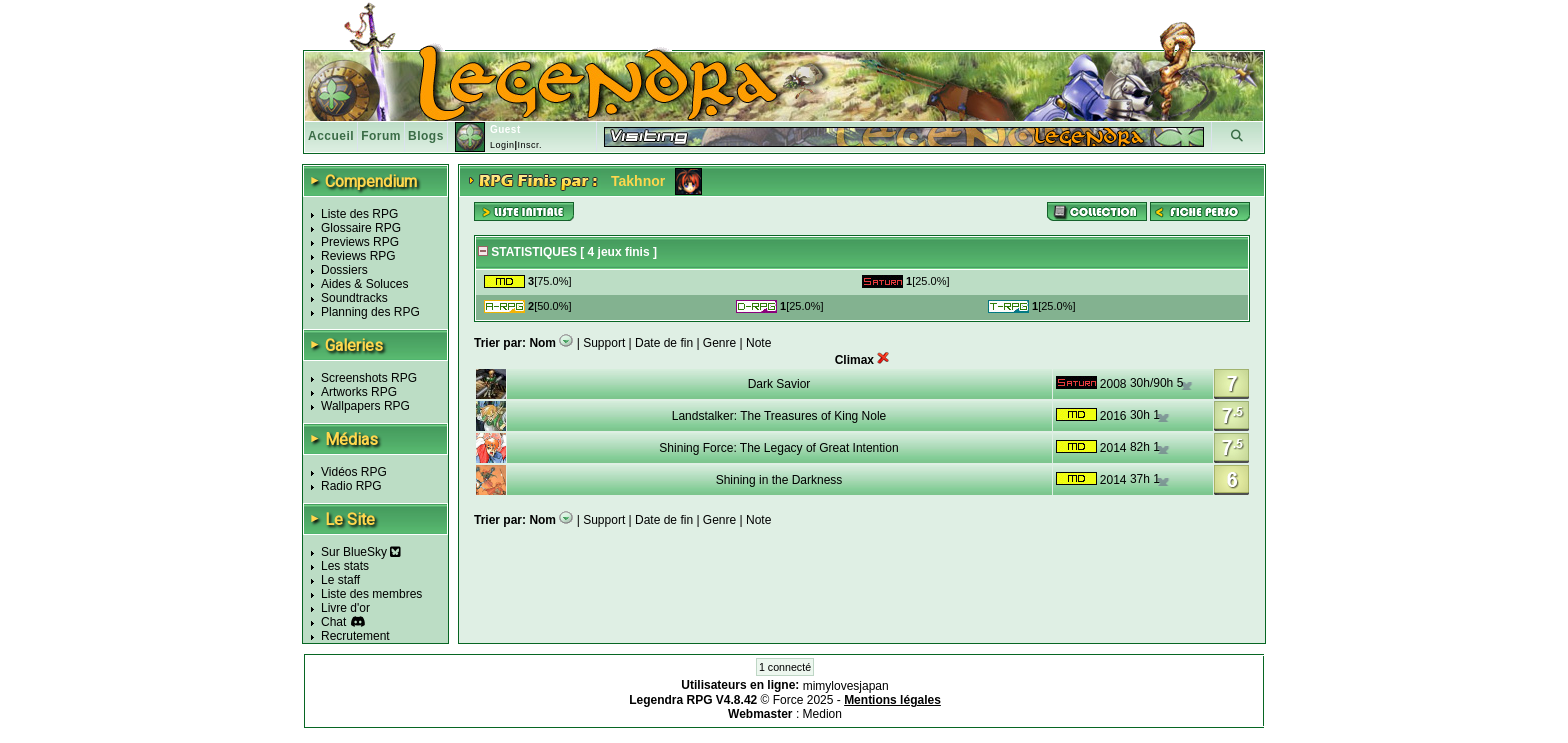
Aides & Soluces (364, 284)
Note (758, 343)
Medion (822, 714)
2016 (1113, 416)
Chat (333, 622)
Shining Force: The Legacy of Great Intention (778, 448)
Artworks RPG (359, 392)
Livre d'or (345, 608)
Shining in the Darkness (779, 480)
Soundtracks (354, 298)
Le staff (340, 580)
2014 (1113, 448)
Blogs (426, 136)
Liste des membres (371, 594)
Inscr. (529, 145)
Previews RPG (360, 242)
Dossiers (344, 270)
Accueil (331, 136)
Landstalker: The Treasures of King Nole (779, 416)
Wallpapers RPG (365, 406)
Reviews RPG (358, 256)
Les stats (345, 566)
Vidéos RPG (354, 472)
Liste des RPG (359, 214)
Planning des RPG (370, 312)
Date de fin (664, 343)
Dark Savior (779, 384)
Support (604, 343)
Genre (719, 343)
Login (502, 145)
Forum (381, 136)
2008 (1113, 384)
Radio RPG (351, 486)
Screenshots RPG (369, 378)
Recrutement (355, 636)
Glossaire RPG (361, 228)
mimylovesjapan (846, 686)
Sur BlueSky (361, 552)
